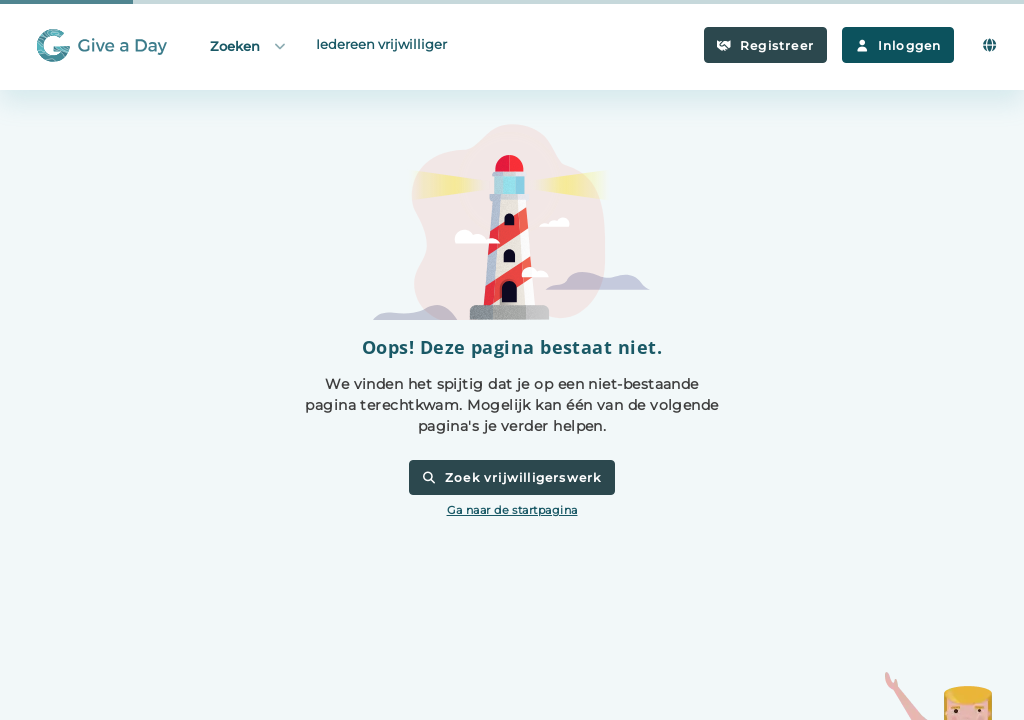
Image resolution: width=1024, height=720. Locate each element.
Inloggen (898, 45)
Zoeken (249, 45)
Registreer (765, 45)
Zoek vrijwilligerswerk (511, 477)
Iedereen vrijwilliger (381, 44)
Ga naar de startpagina (512, 510)
